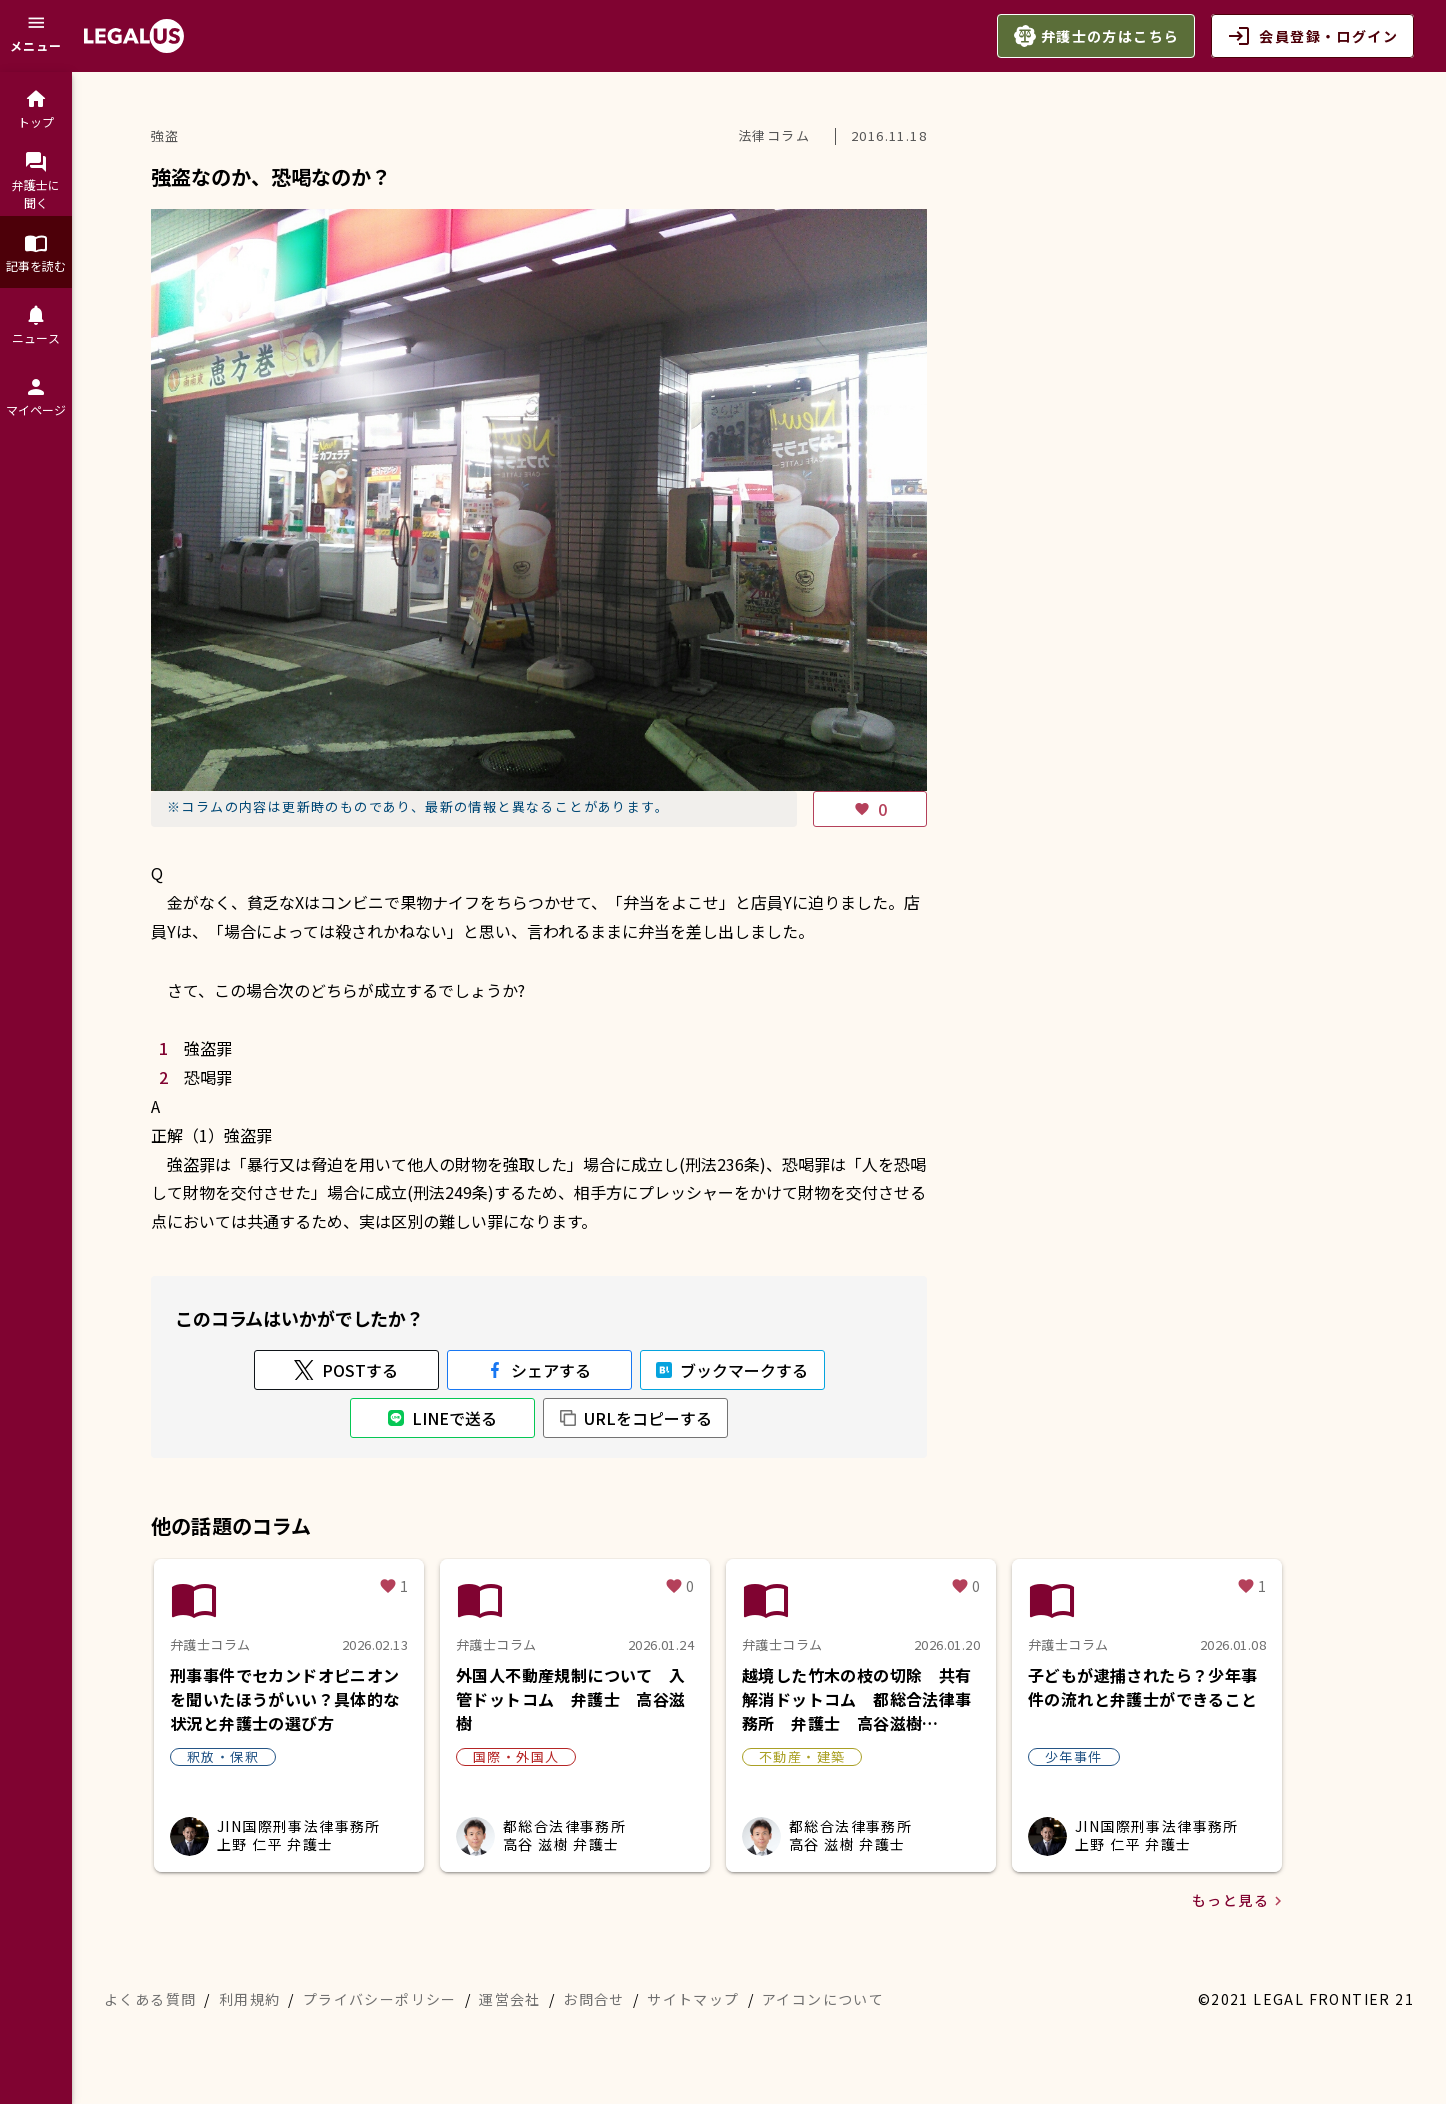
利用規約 (250, 1999)
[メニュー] (36, 36)
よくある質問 (150, 1999)
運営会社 (510, 1999)
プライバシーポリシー (380, 1999)
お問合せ (594, 1999)
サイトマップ (693, 1999)
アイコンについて (823, 1999)
